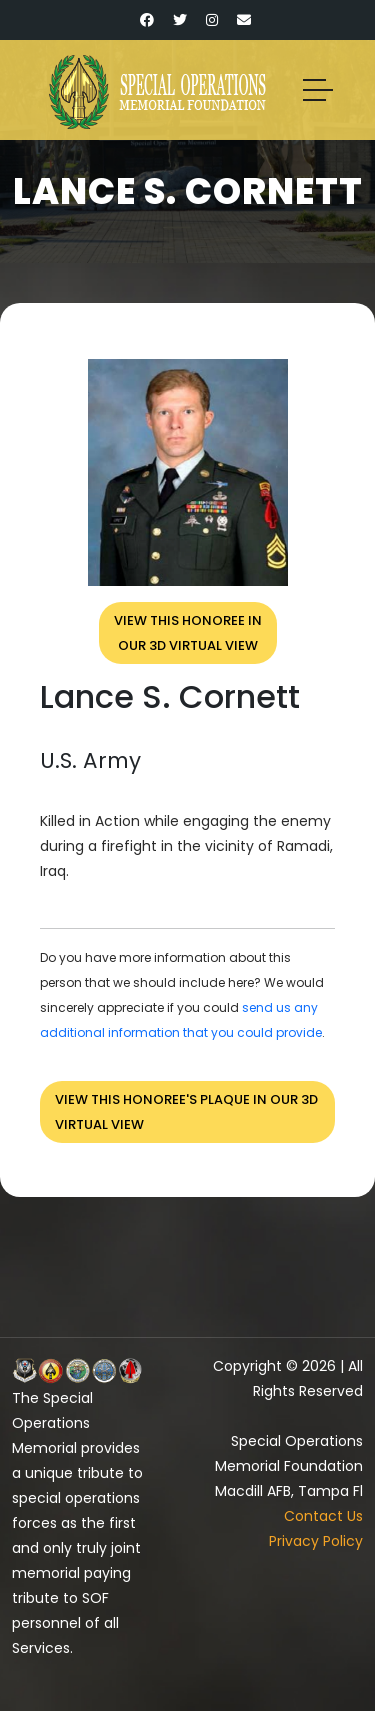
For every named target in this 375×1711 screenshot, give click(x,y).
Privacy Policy (316, 1541)
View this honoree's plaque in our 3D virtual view (186, 1112)
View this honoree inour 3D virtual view (188, 633)
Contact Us (323, 1516)
